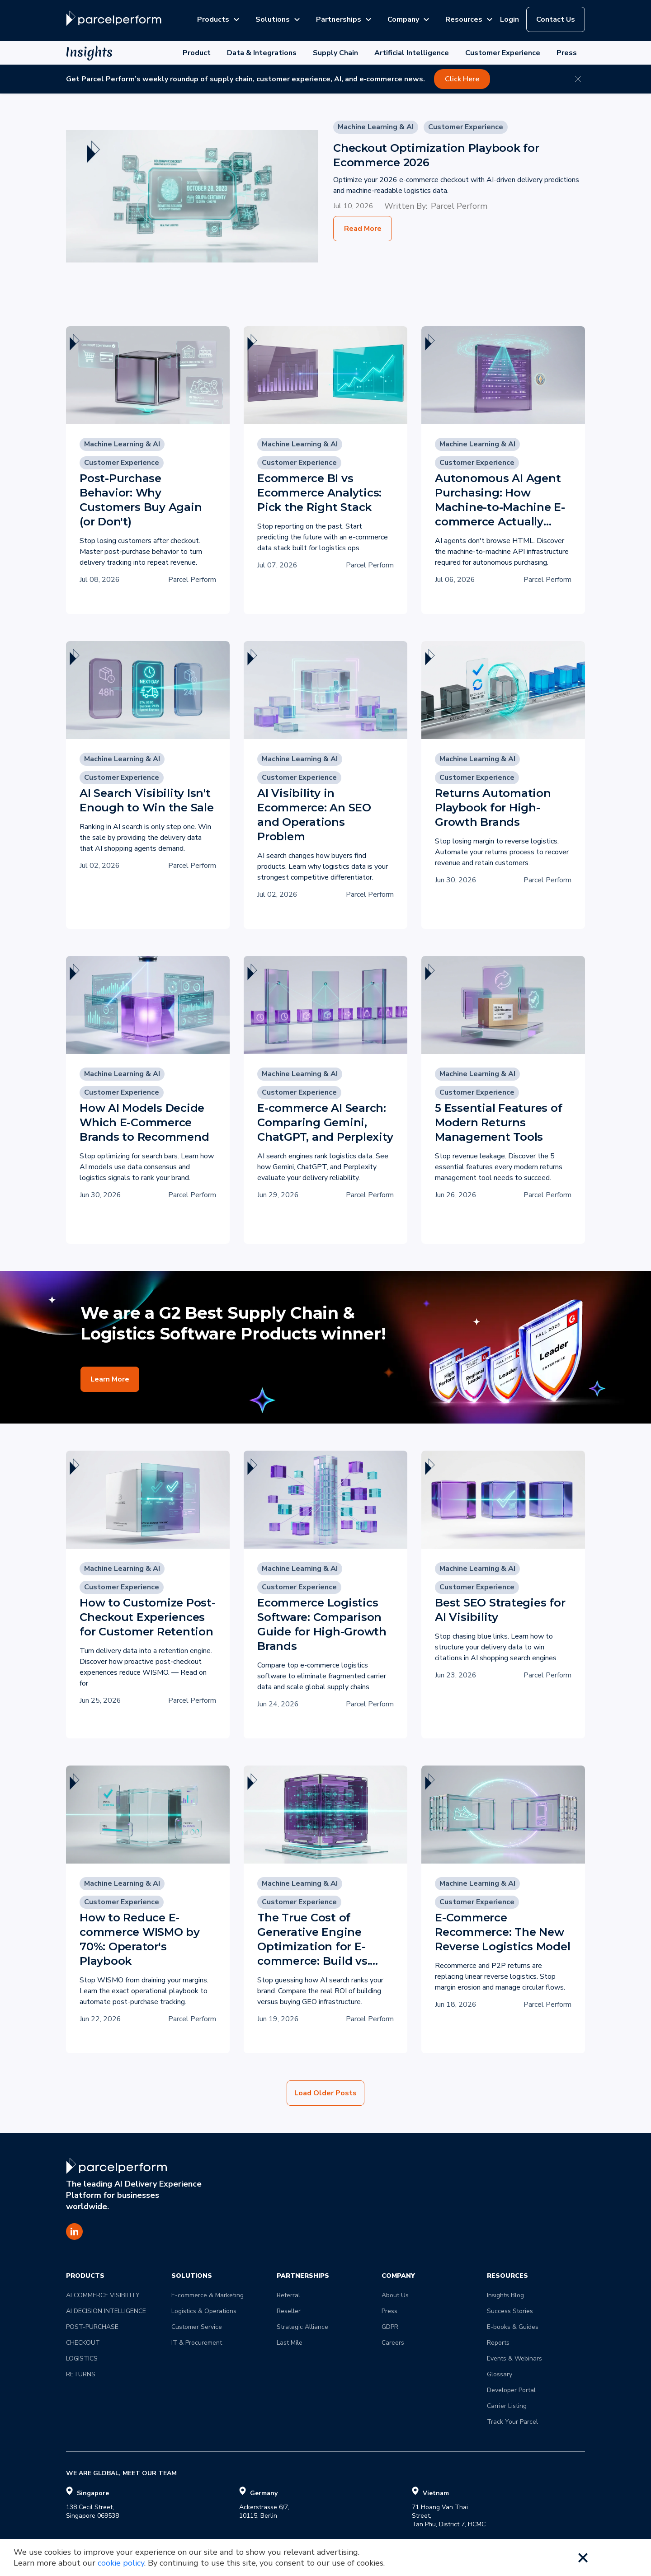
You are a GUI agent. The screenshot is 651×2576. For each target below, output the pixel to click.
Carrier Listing (507, 2406)
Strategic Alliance (302, 2327)
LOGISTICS (82, 2358)
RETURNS (80, 2374)
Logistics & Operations (203, 2311)
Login (509, 19)
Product (197, 53)
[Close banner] (578, 79)
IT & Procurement (196, 2342)
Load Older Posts (325, 2093)
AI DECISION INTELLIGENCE (106, 2311)
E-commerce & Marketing (207, 2295)
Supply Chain (335, 53)
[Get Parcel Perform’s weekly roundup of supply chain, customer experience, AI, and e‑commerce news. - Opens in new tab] (325, 79)
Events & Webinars (514, 2358)
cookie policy (121, 2562)
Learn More (109, 1379)
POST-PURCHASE (92, 2327)
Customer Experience (502, 53)
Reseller (289, 2311)
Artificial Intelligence (411, 53)
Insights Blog (505, 2295)
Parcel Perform (459, 206)
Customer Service (196, 2327)
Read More (363, 229)
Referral (288, 2295)
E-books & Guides (512, 2327)
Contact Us (555, 19)
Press (567, 53)
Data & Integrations (262, 53)
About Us (395, 2295)
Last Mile (289, 2342)
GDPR (390, 2327)
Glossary (499, 2374)
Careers (393, 2342)
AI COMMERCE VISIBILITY (103, 2295)
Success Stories (510, 2311)
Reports (498, 2342)
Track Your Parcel (512, 2421)
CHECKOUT (83, 2342)
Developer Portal (511, 2390)
